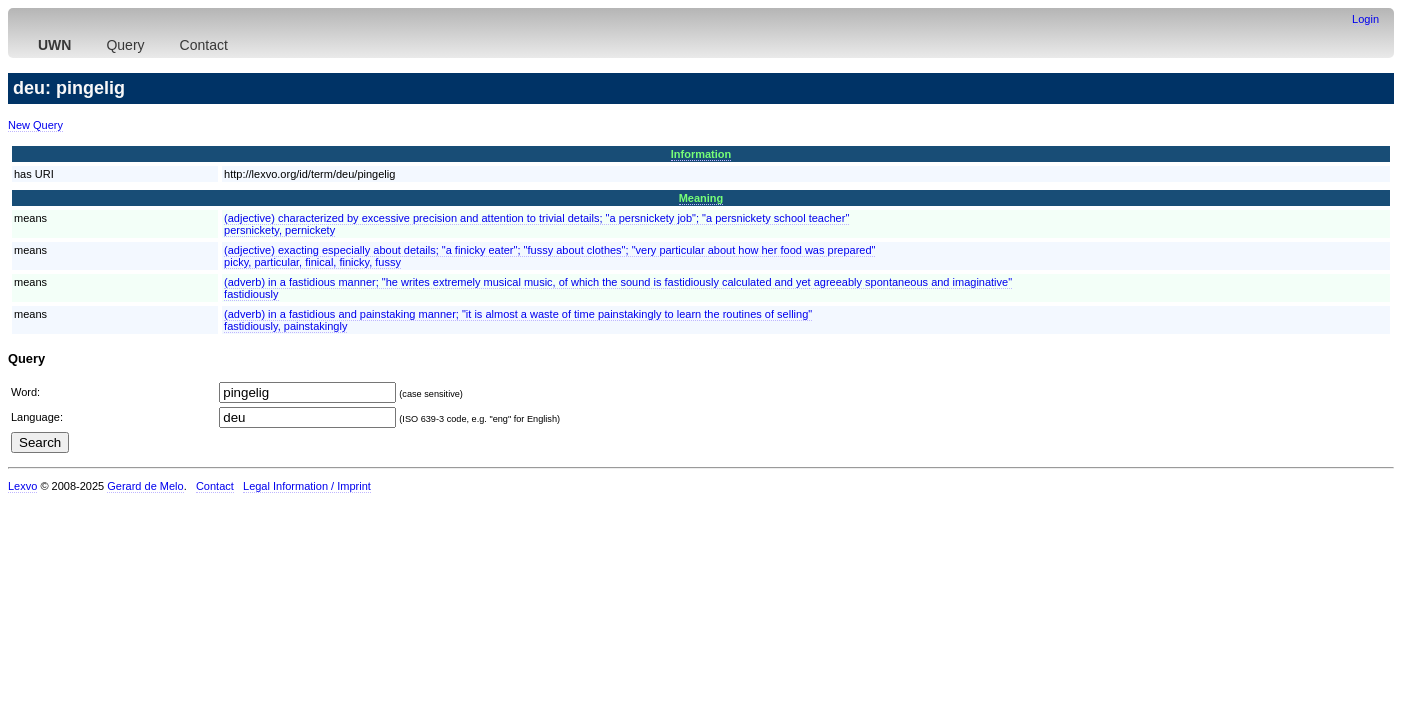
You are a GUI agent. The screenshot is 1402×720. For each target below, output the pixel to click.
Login (1365, 19)
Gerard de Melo (145, 486)
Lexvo (22, 486)
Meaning (701, 198)
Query (125, 45)
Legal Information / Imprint (307, 486)
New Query (35, 125)
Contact (204, 45)
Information (701, 154)
